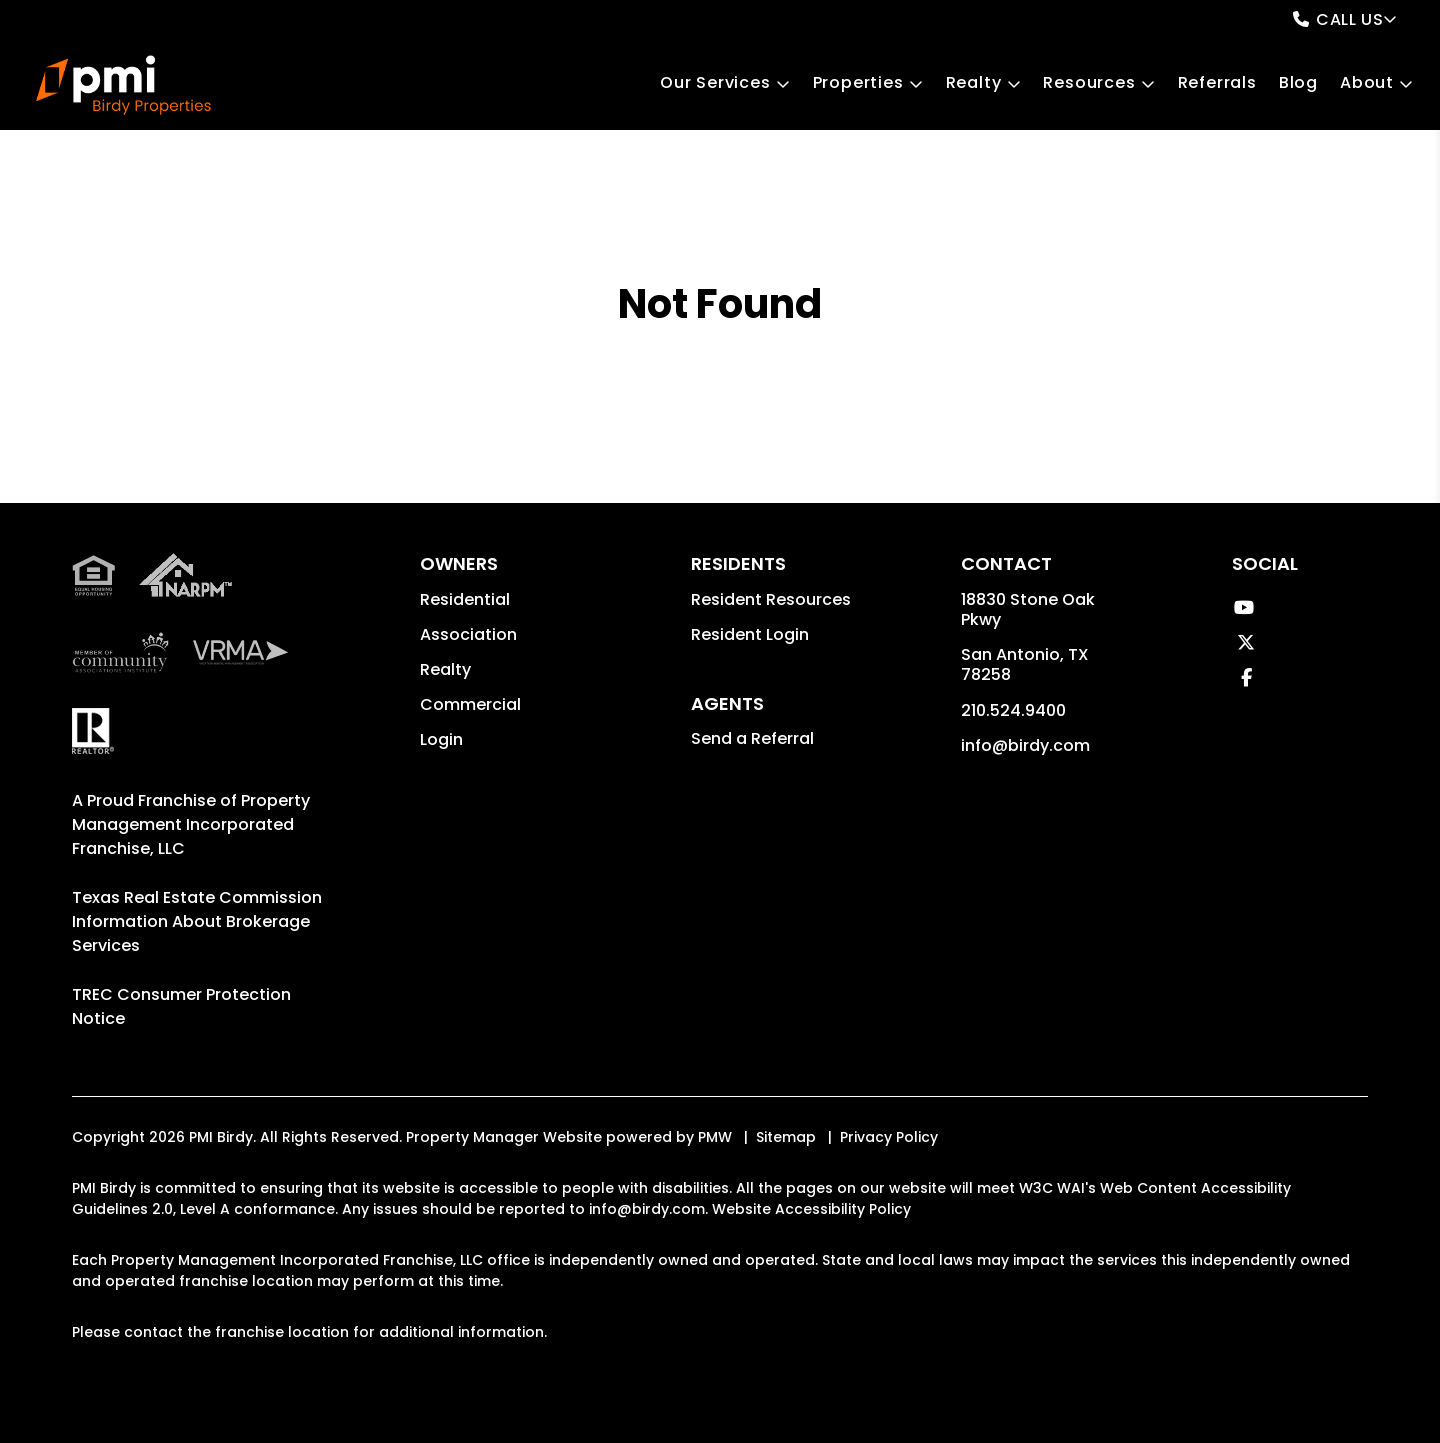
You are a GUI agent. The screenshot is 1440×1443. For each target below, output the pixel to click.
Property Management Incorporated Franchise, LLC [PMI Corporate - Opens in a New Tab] (191, 824)
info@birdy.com (1025, 745)
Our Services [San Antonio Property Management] (715, 82)
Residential (465, 599)
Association (468, 634)
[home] (123, 85)
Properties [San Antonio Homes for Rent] (858, 82)
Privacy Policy (889, 1137)
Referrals (1217, 82)
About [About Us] (1367, 82)
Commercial (470, 704)
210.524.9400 (1013, 710)
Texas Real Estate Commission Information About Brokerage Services (197, 921)
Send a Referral (752, 738)
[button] (1243, 607)
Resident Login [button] (750, 634)
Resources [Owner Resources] (1089, 82)
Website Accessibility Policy (811, 1209)
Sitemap (786, 1137)
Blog (1298, 82)
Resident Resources (771, 599)
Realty (445, 669)
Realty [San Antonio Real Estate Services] (974, 82)
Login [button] (441, 739)
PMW (715, 1137)
